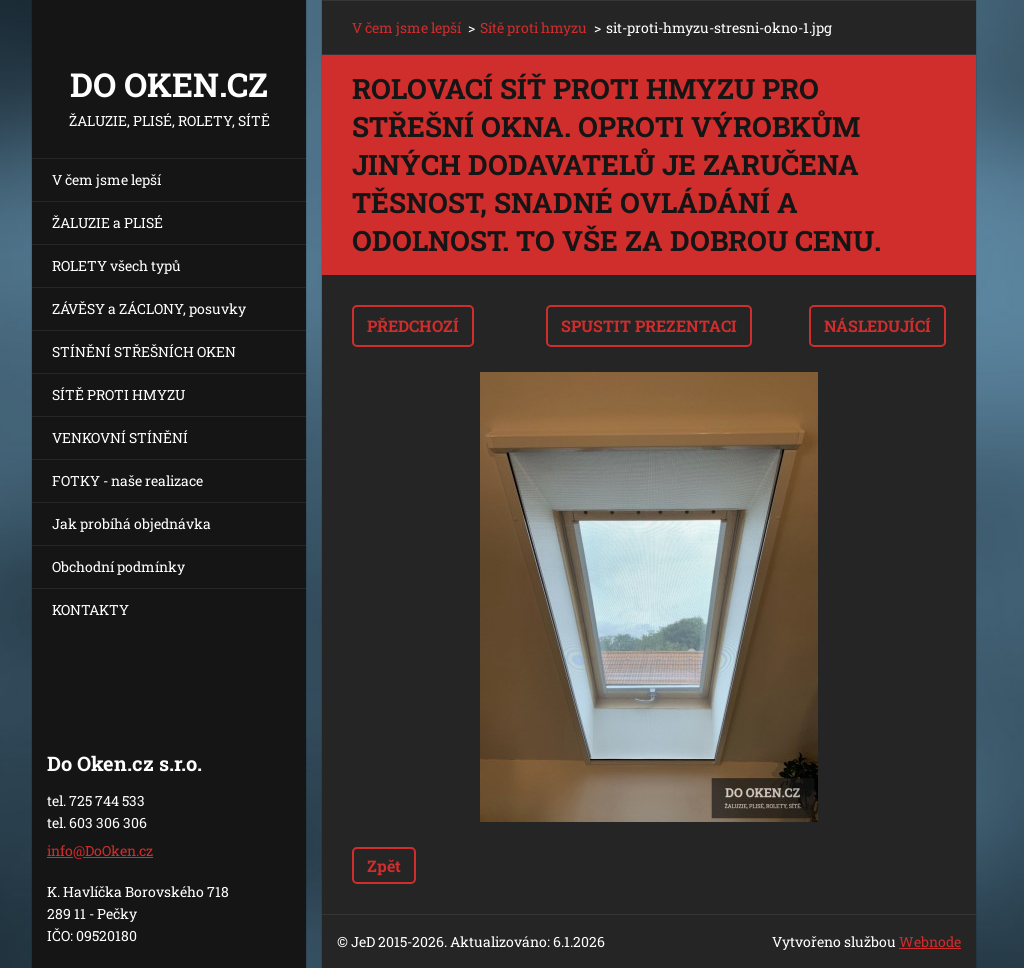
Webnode (930, 941)
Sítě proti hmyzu (533, 27)
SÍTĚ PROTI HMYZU (118, 394)
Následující (877, 325)
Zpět (384, 865)
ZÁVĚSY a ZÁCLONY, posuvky (149, 308)
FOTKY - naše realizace (127, 480)
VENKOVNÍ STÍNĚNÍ (120, 437)
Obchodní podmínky (118, 566)
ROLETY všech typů (116, 265)
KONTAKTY (90, 609)
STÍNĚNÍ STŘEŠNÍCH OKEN (144, 351)
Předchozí (413, 325)
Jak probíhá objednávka (131, 523)
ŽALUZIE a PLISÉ (107, 222)
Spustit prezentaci (649, 325)
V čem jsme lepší (106, 179)
